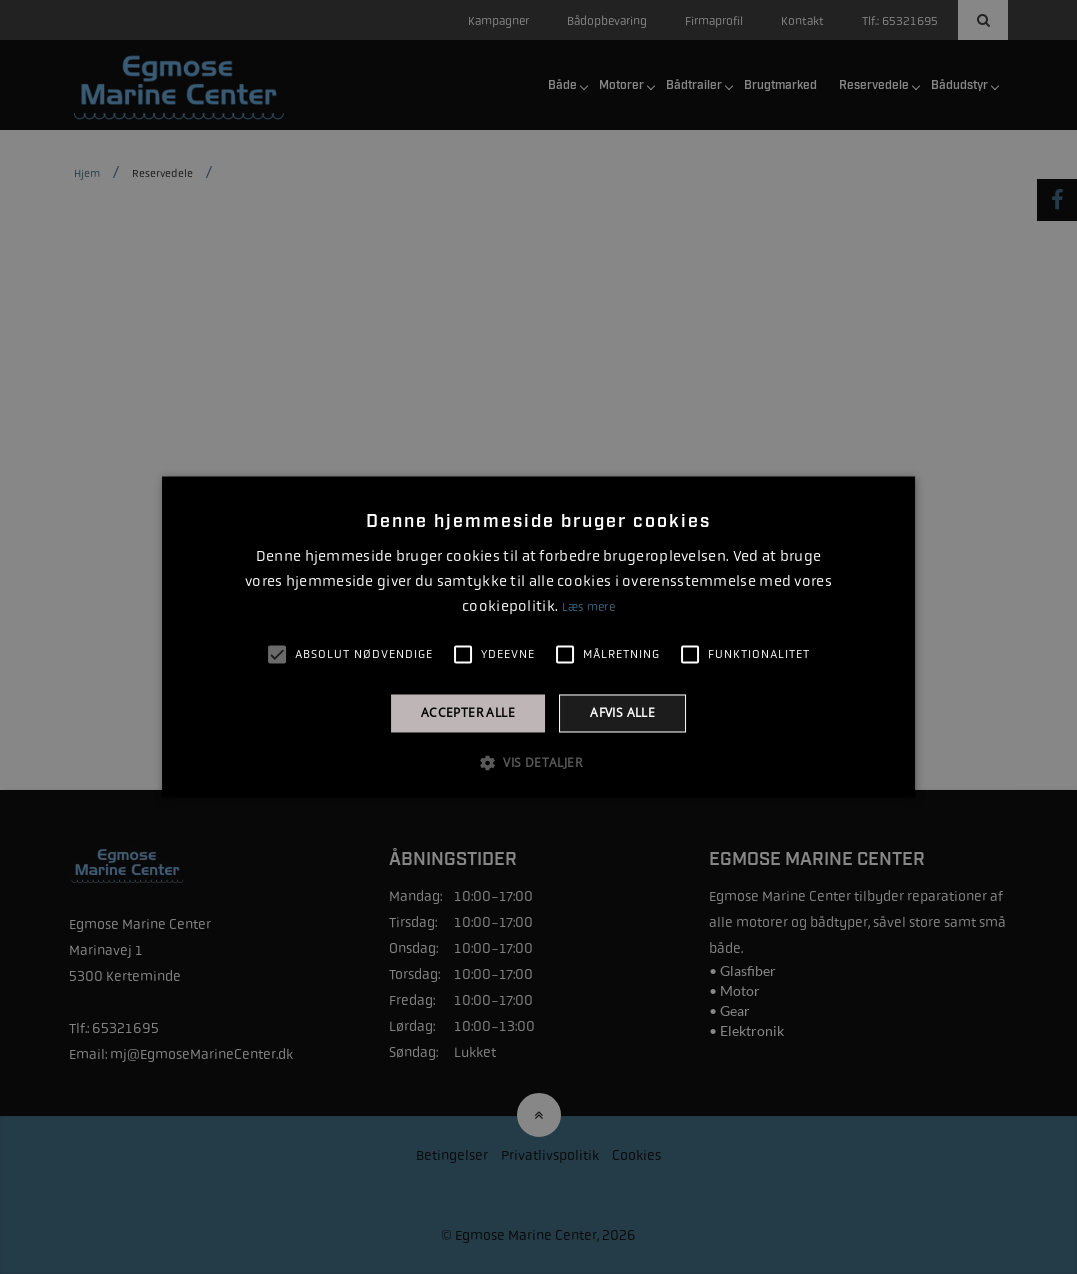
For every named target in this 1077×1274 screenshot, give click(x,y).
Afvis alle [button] (622, 712)
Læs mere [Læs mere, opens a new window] (588, 607)
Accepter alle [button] (468, 712)
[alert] (538, 637)
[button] (538, 763)
